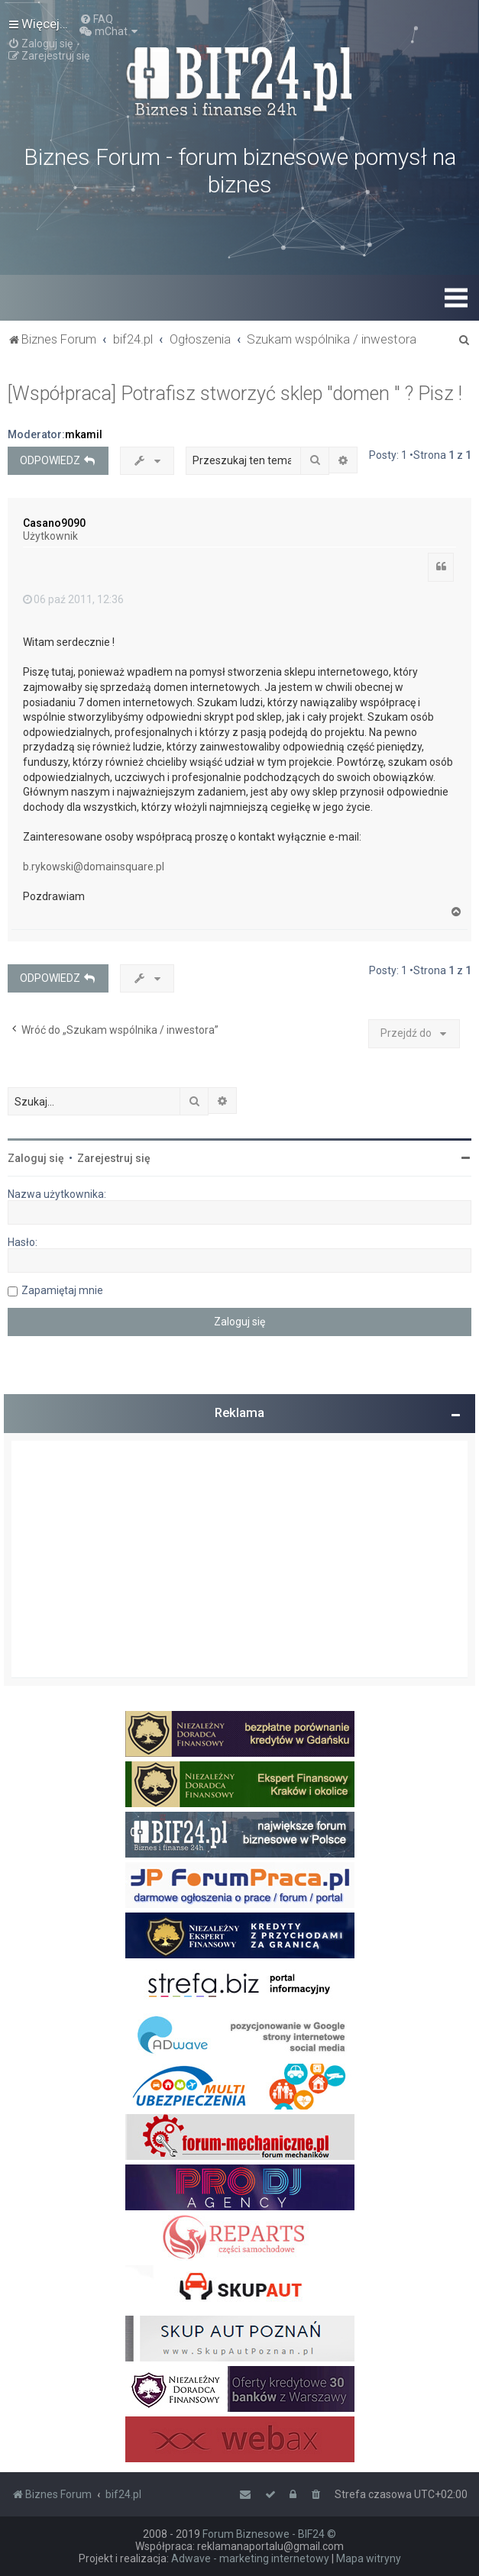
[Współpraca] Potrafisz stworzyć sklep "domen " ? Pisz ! (235, 394)
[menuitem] (96, 19)
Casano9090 (54, 523)
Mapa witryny (368, 2558)
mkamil (83, 434)
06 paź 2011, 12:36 (73, 599)
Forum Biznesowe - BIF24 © (269, 2534)
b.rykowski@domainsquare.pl (93, 866)
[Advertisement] (239, 1559)
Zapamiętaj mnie (62, 1290)
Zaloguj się (36, 1158)
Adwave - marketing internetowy (250, 2558)
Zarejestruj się (113, 1158)
